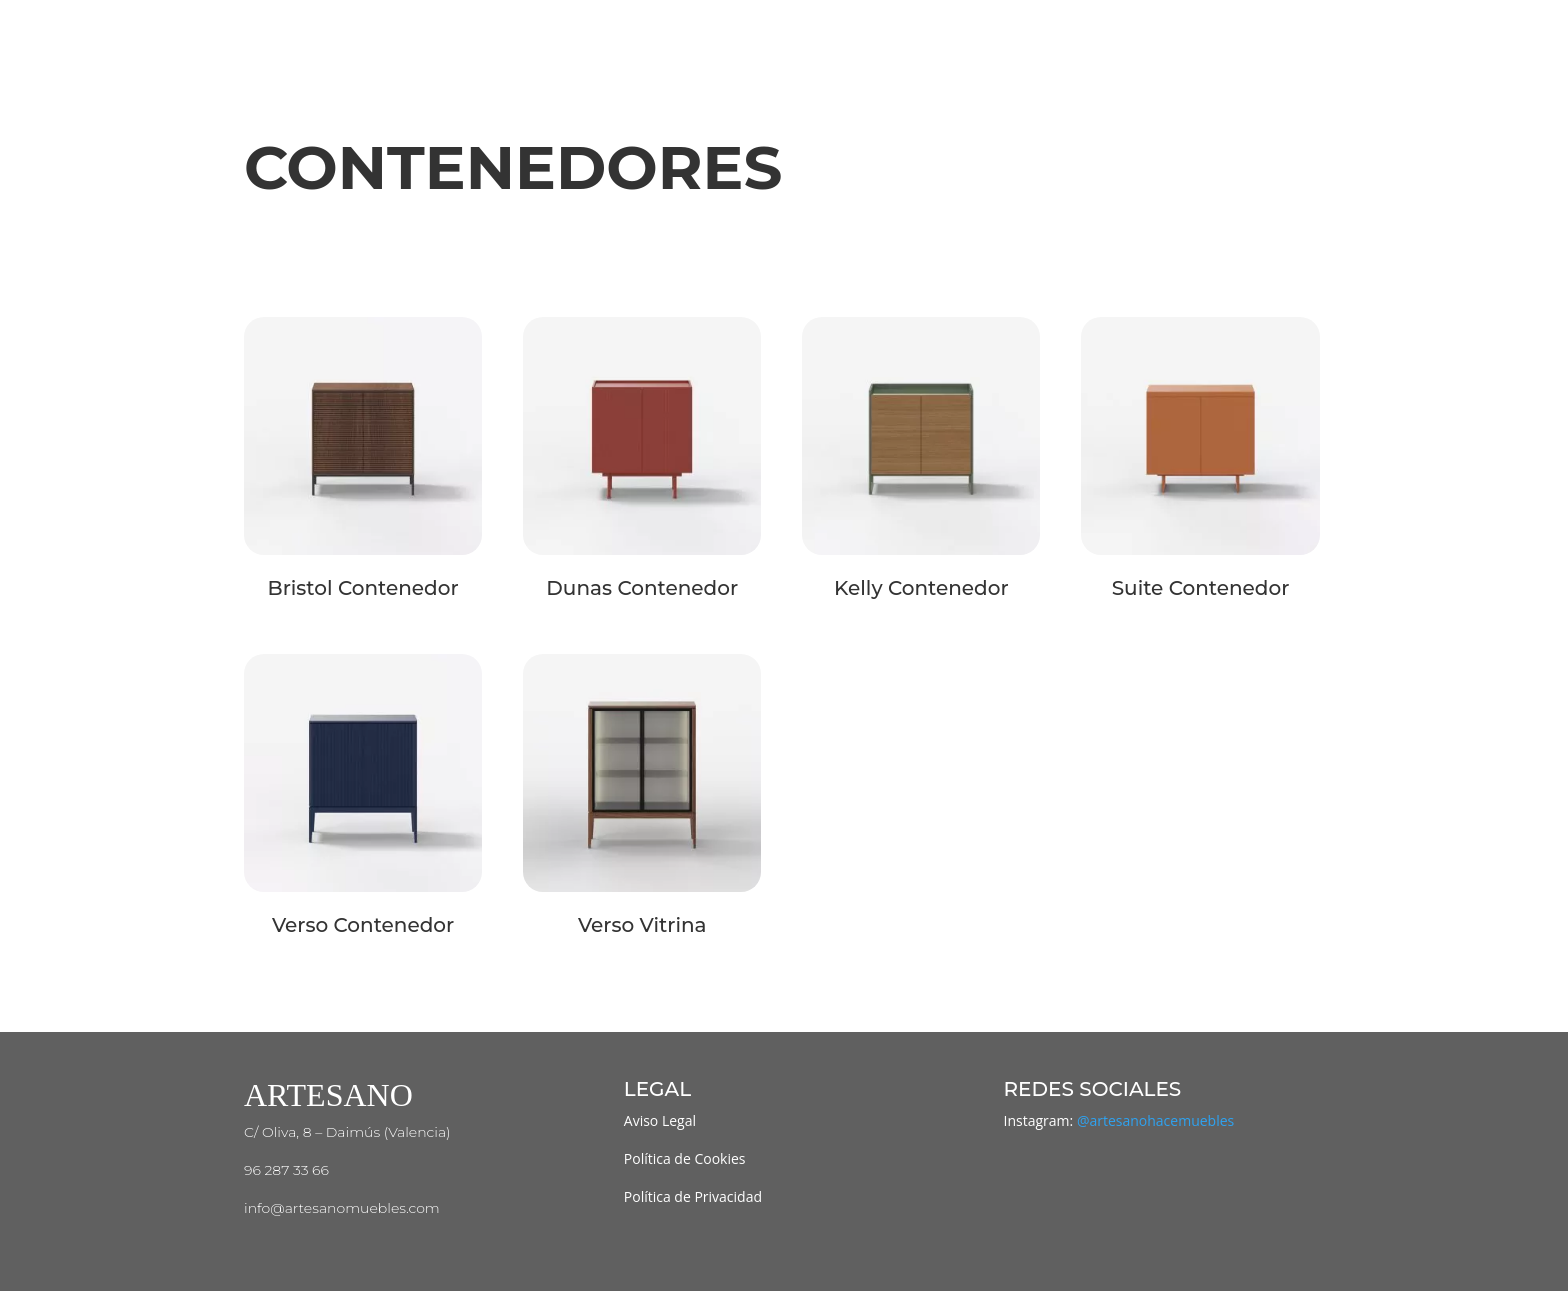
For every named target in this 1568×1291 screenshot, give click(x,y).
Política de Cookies (685, 1158)
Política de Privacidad (693, 1196)
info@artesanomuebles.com (342, 1208)
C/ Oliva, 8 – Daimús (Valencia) (347, 1132)
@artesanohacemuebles (1155, 1120)
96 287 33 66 (286, 1170)
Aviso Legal (660, 1120)
